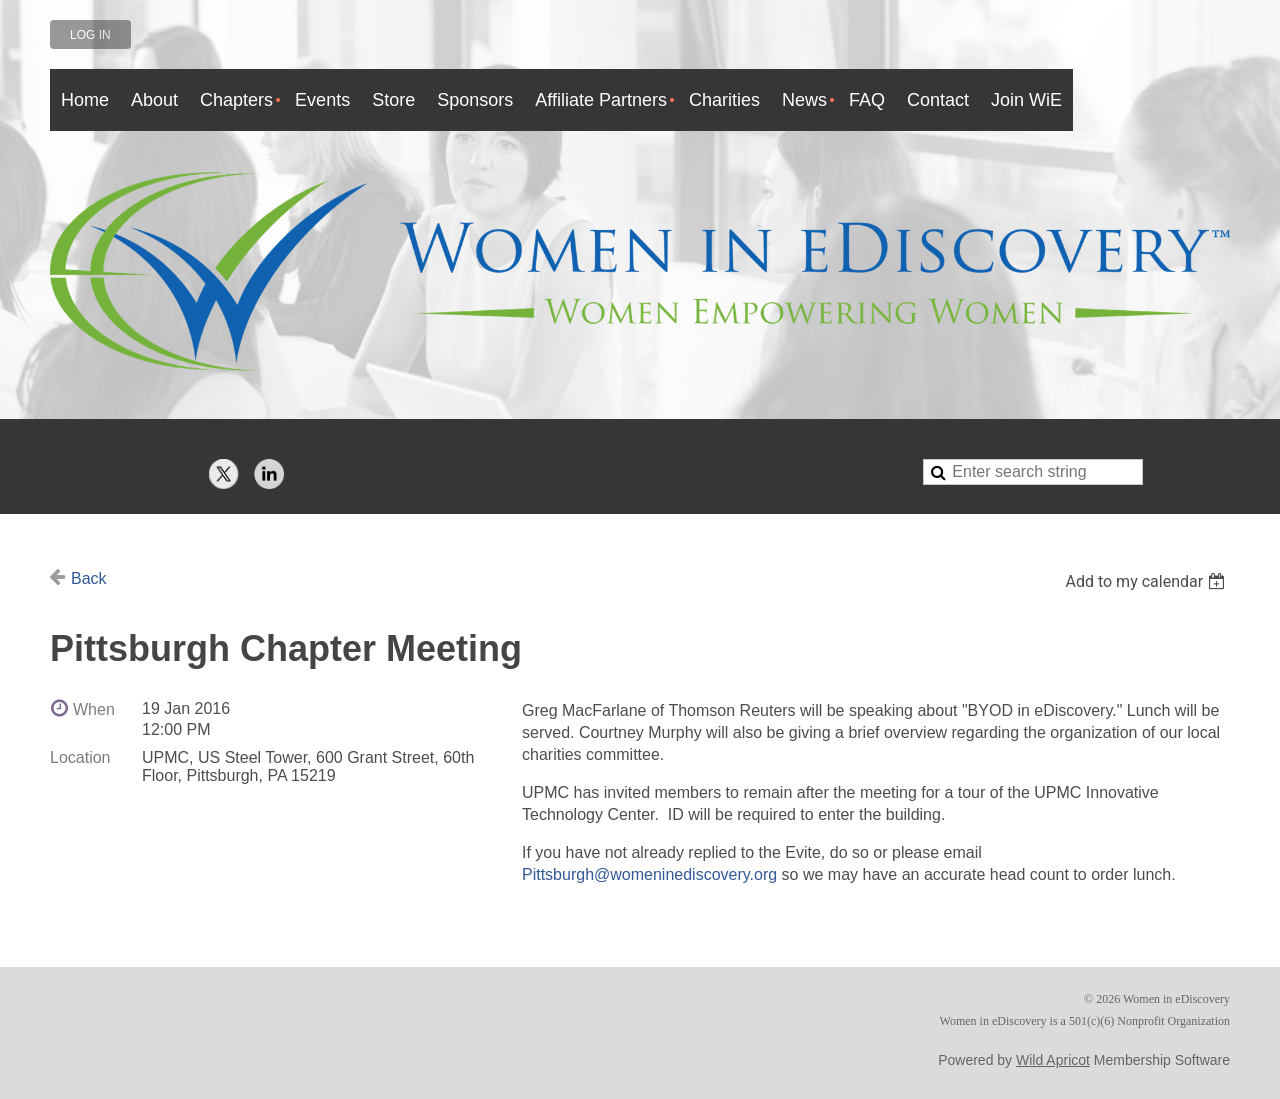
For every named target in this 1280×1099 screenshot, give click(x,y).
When (94, 709)
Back (89, 578)
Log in (90, 35)
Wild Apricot (1053, 1060)
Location (80, 757)
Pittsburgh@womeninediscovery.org (649, 874)
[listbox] (1147, 581)
